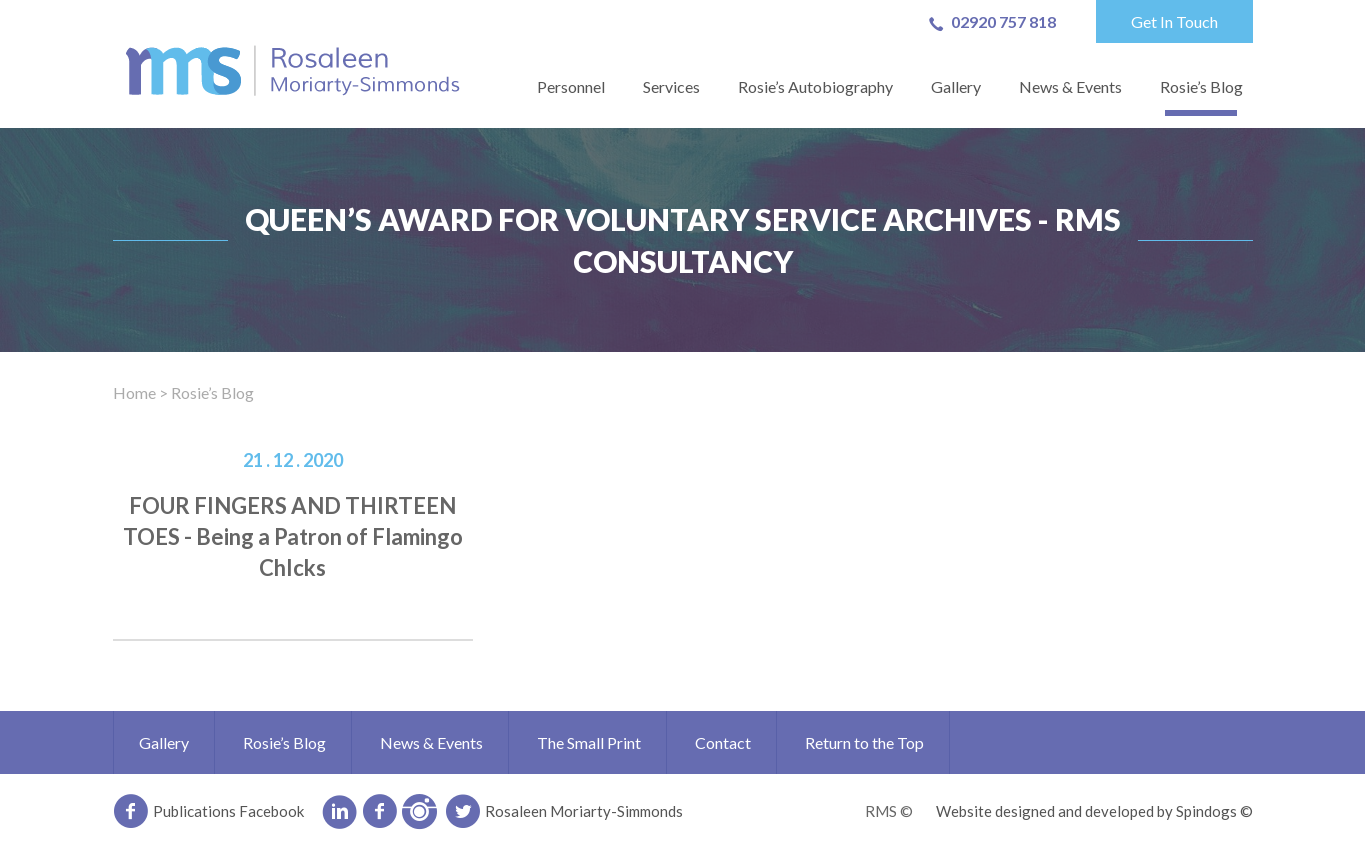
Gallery (956, 86)
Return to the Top (864, 742)
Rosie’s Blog (1201, 86)
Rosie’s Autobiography (815, 86)
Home (134, 392)
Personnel (571, 86)
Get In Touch (1174, 21)
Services (671, 86)
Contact (723, 742)
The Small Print (589, 742)
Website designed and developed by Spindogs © (1094, 811)
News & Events (1070, 86)
